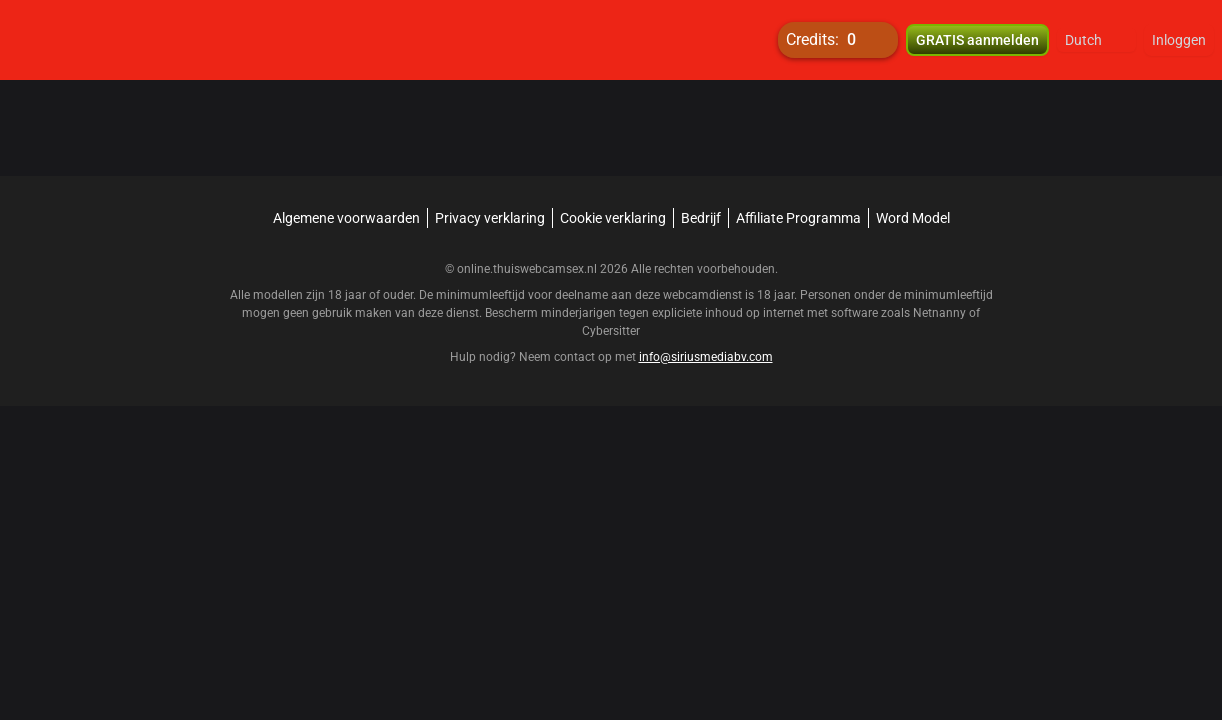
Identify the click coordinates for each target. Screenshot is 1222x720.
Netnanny (941, 313)
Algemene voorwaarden (346, 218)
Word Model (913, 218)
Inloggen (1179, 40)
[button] (1096, 40)
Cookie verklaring (613, 218)
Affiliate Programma (798, 218)
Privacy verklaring (490, 218)
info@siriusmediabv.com (706, 357)
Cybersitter (611, 331)
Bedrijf (701, 218)
